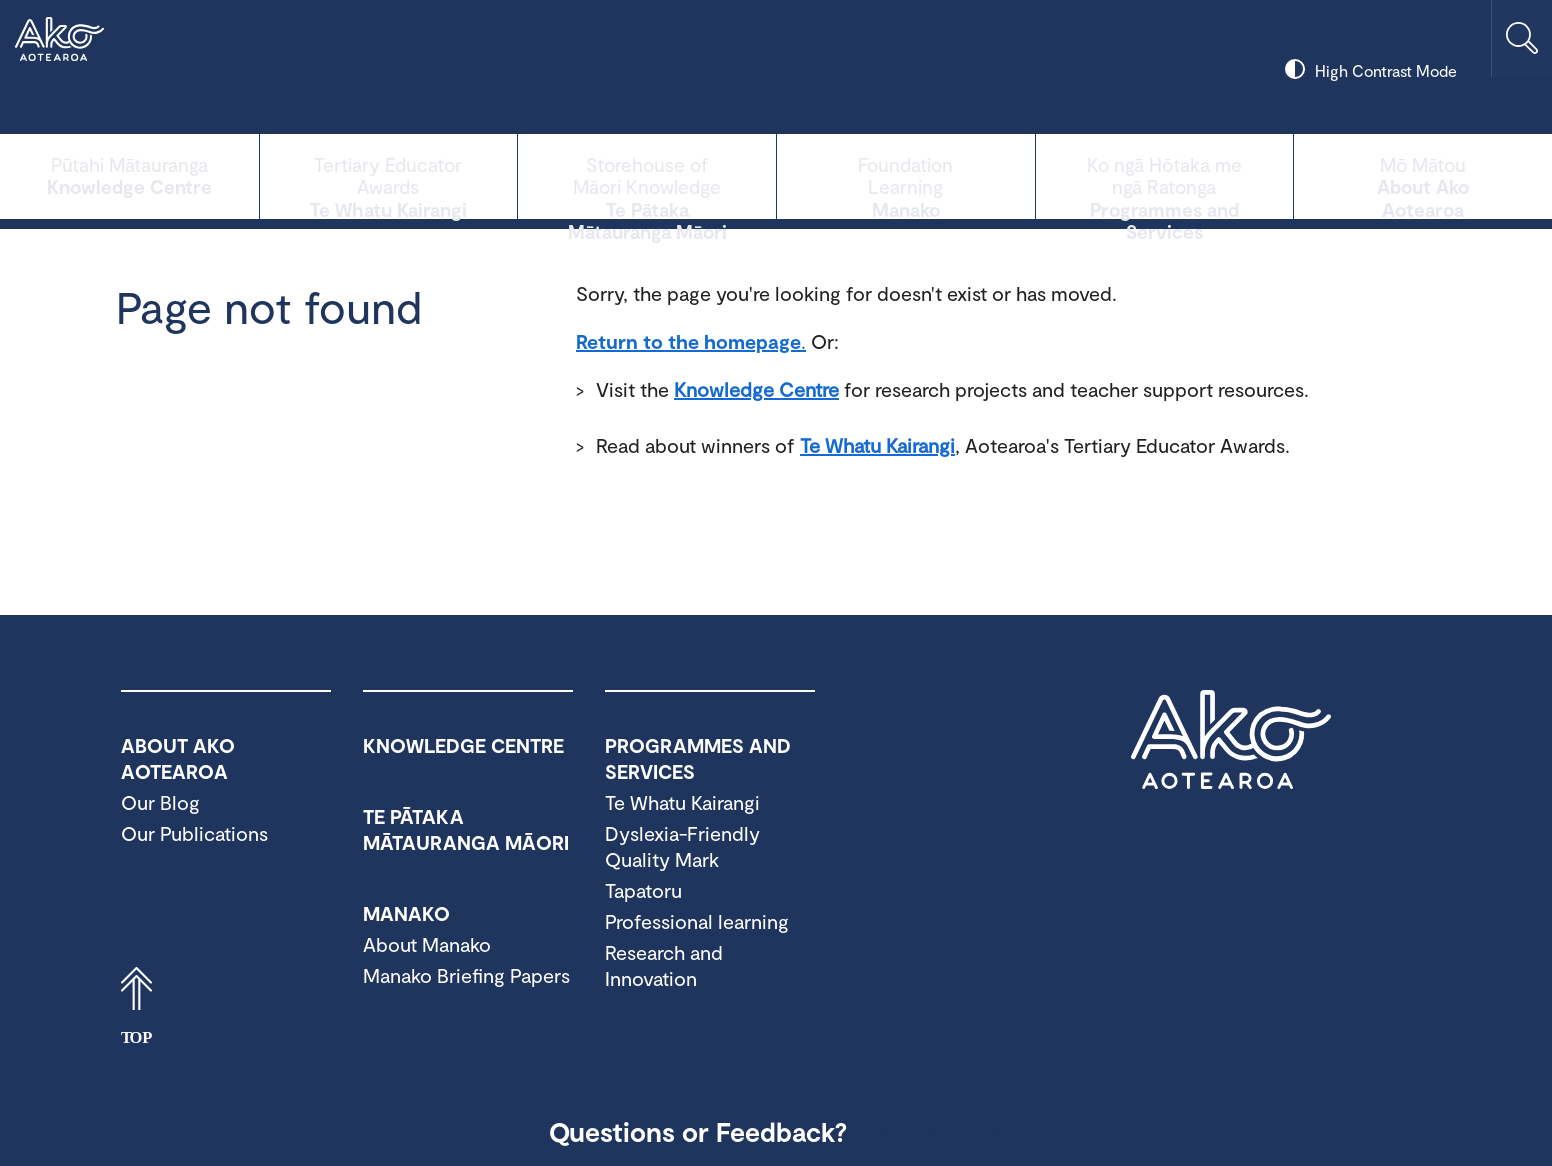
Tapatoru (643, 890)
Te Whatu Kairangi (389, 174)
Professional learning (697, 921)
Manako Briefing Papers (466, 975)
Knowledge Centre (129, 174)
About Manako (427, 944)
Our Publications (194, 833)
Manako (906, 174)
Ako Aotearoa (1231, 740)
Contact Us (934, 1131)
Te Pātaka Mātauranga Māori (647, 174)
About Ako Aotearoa (1423, 174)
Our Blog (160, 802)
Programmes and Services (1165, 174)
